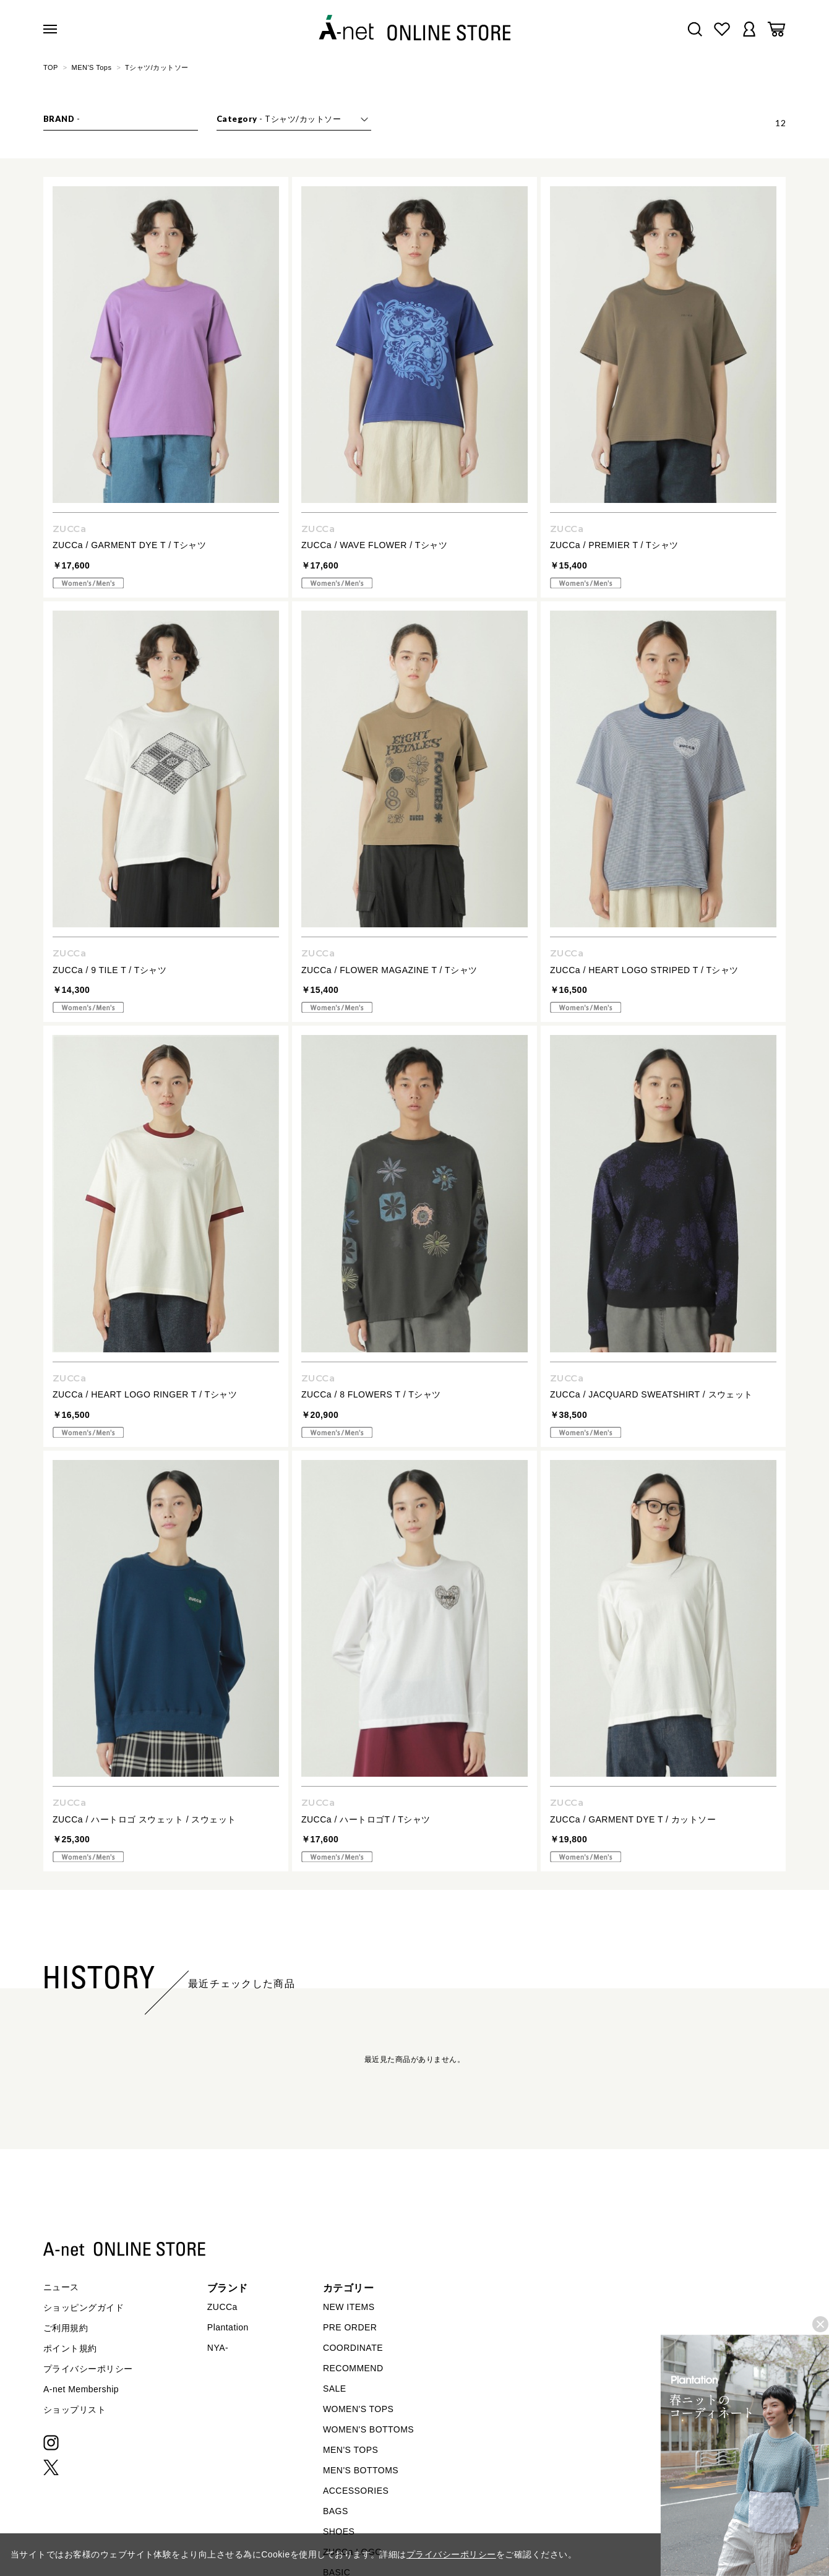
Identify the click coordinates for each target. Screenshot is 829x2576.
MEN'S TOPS (350, 2450)
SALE (334, 2389)
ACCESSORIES (356, 2491)
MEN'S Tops (92, 67)
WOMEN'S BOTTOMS (368, 2429)
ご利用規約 (65, 2328)
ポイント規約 (70, 2348)
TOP (50, 67)
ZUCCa (222, 2307)
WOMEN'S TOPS (358, 2409)
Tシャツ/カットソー (157, 67)
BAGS (335, 2511)
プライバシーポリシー (88, 2369)
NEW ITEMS (349, 2307)
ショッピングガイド (83, 2307)
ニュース (61, 2287)
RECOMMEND (353, 2368)
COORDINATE (353, 2348)
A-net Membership (81, 2389)
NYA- (217, 2348)
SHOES (338, 2531)
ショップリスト (74, 2410)
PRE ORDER (350, 2327)
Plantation (228, 2327)
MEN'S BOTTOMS (360, 2470)
